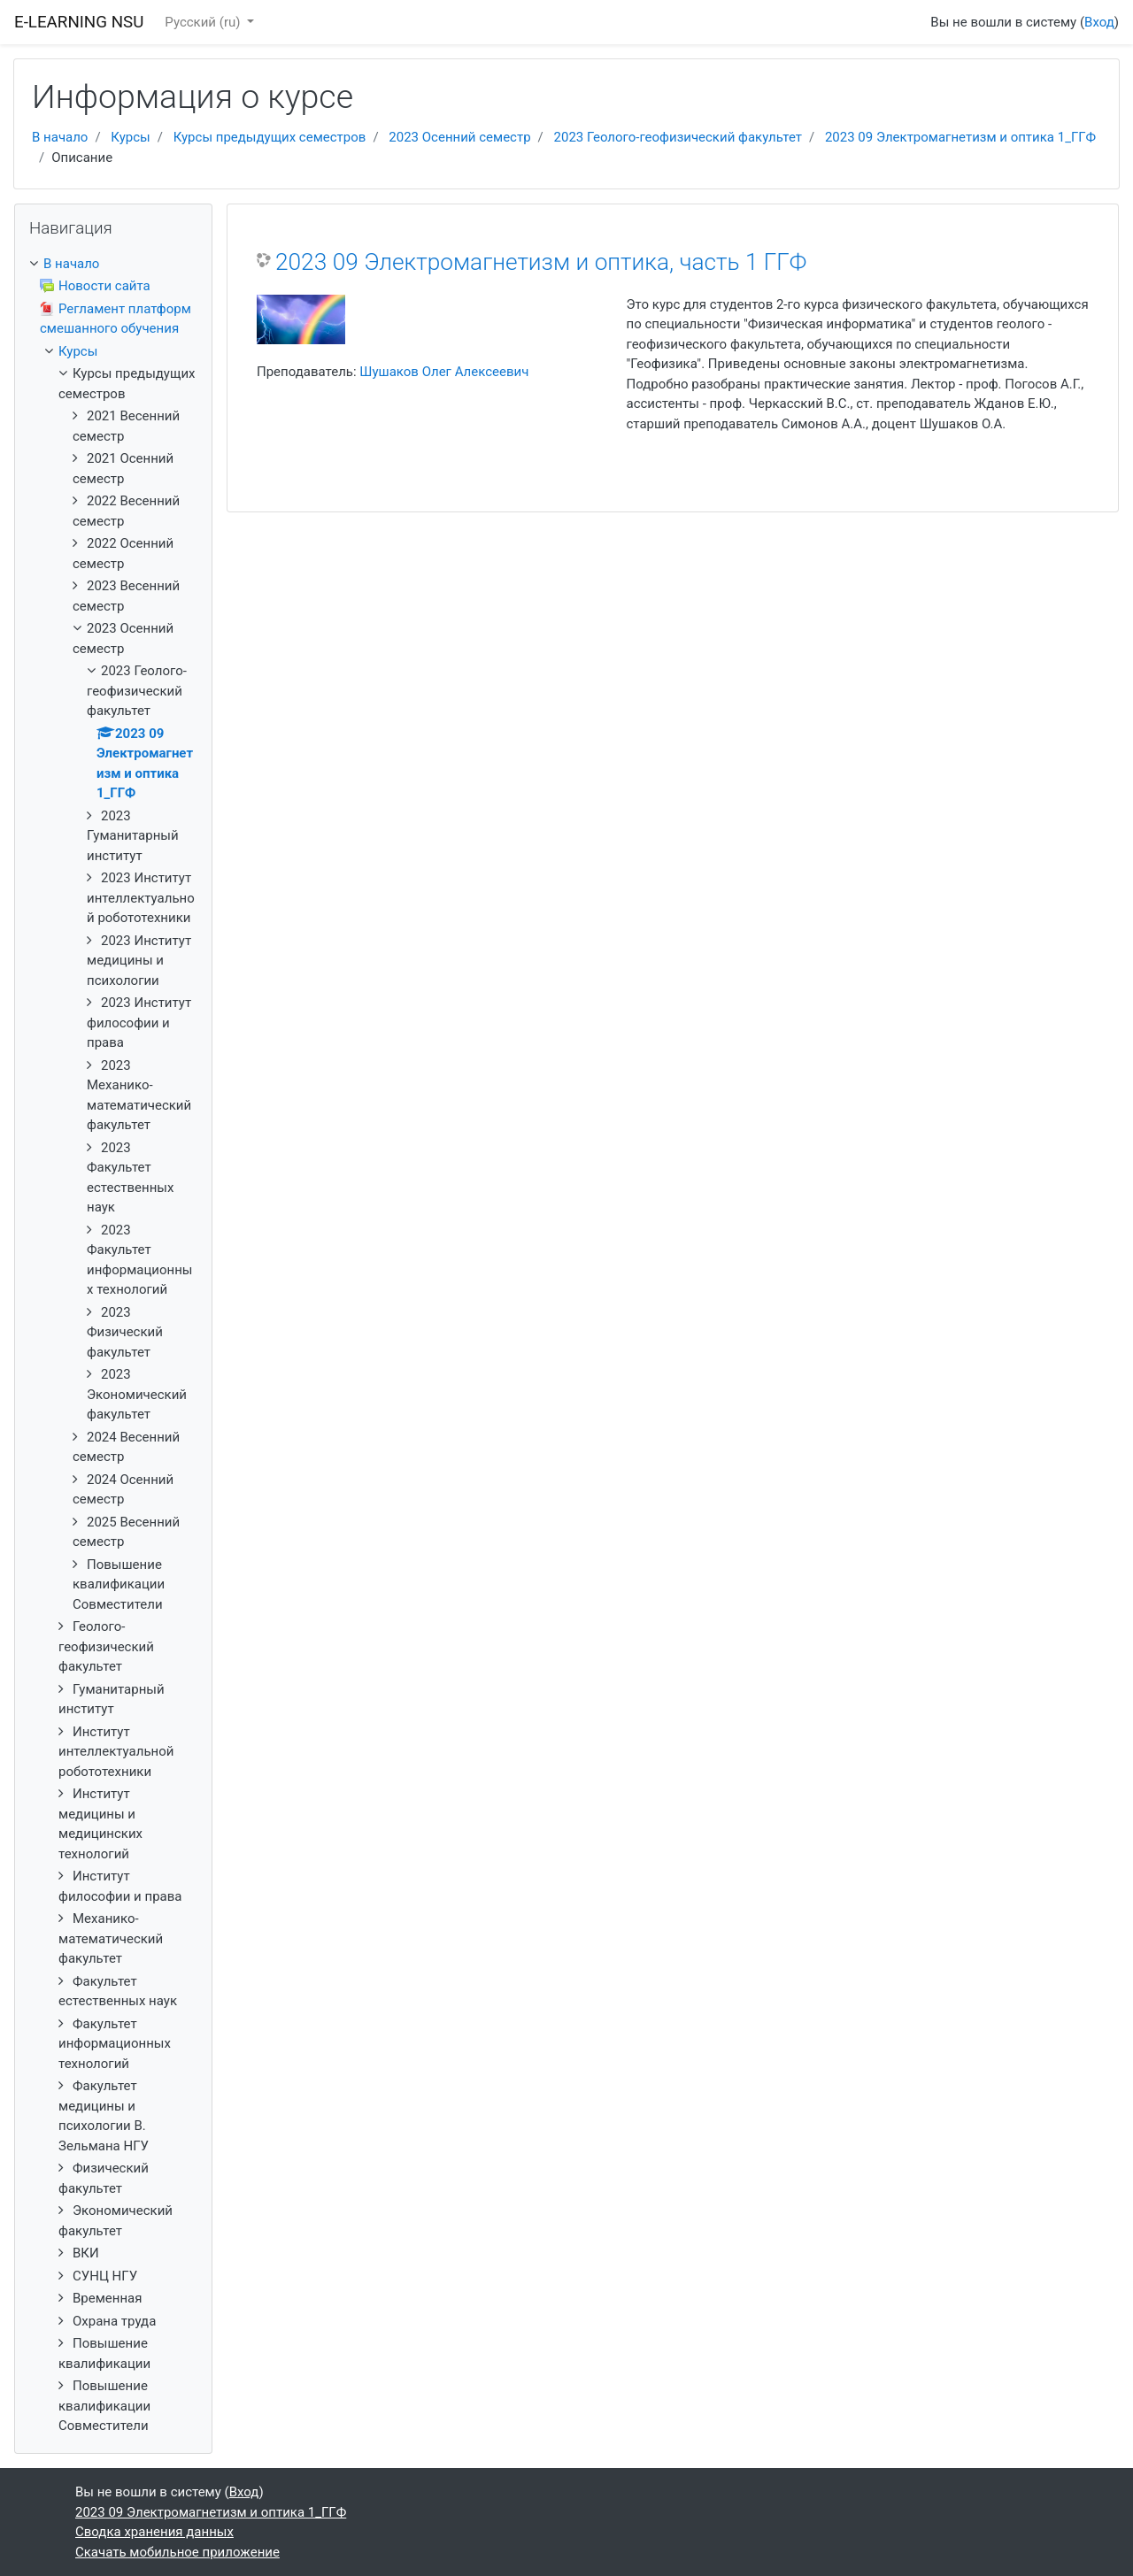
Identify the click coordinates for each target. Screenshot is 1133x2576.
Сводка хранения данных (154, 2532)
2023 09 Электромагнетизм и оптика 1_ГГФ (960, 137)
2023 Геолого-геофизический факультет (678, 137)
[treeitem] (113, 264)
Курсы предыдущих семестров (269, 137)
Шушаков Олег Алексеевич (443, 372)
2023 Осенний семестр (459, 137)
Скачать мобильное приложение (177, 2552)
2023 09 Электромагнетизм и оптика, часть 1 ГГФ (540, 262)
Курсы (130, 137)
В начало (60, 137)
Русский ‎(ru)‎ (204, 22)
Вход (1099, 22)
